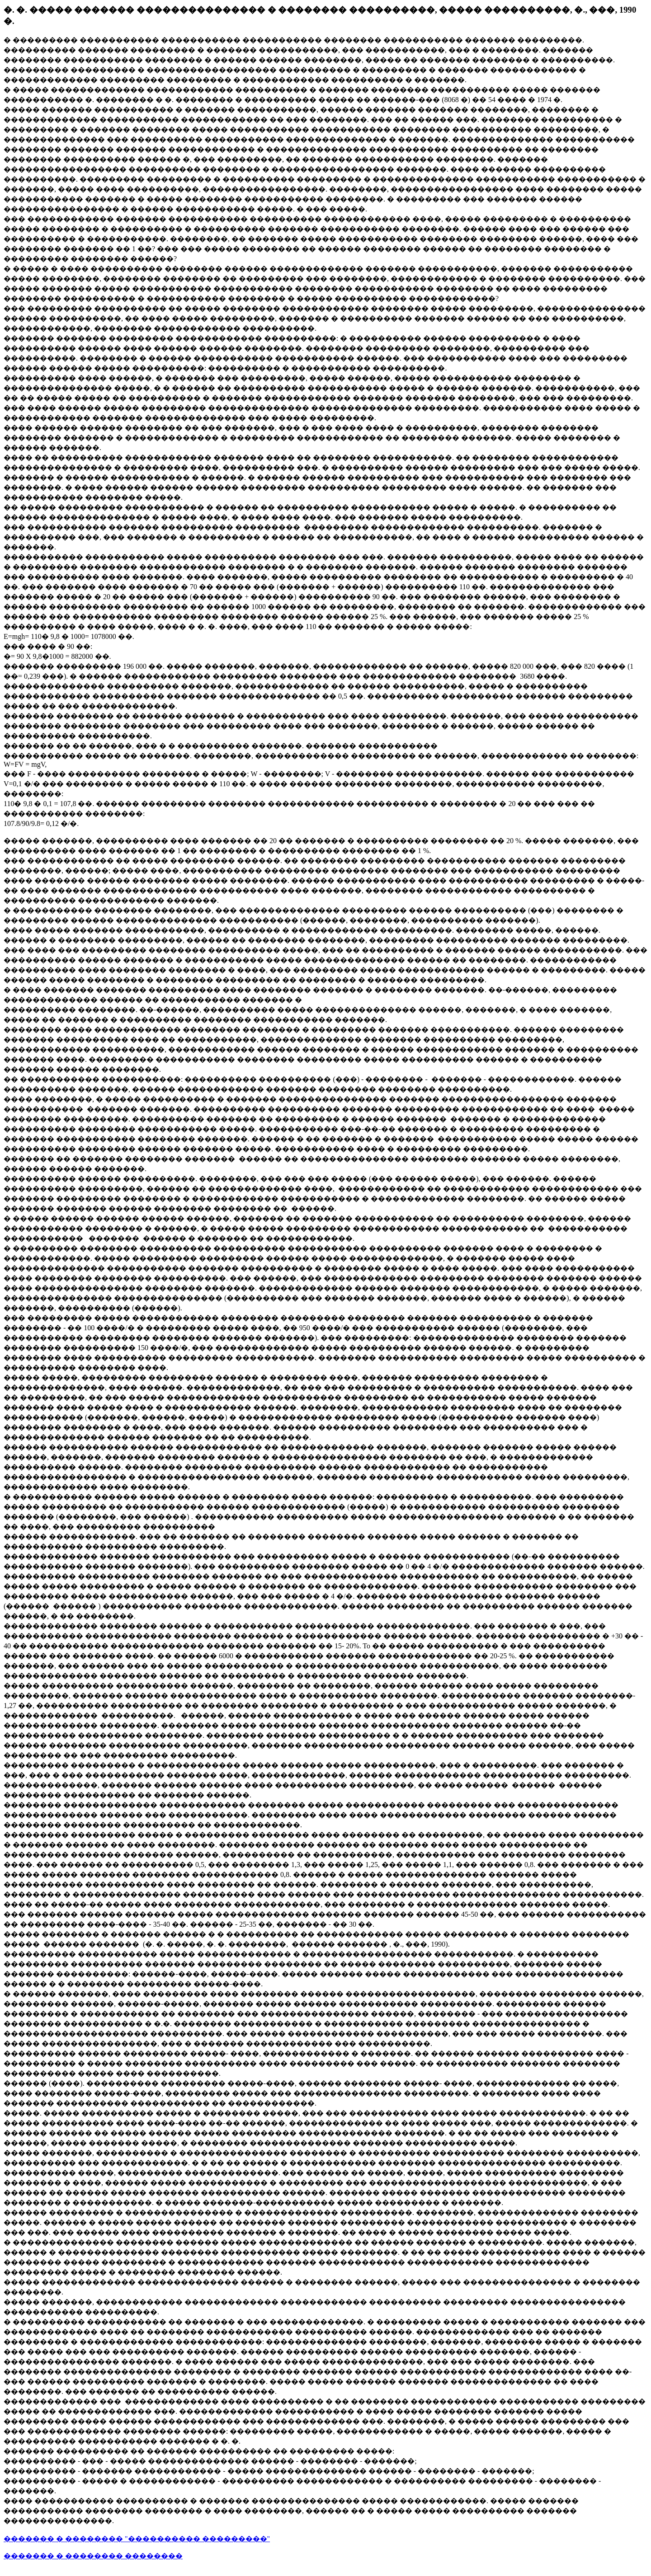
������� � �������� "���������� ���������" (137, 2539)
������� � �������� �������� (93, 2556)
